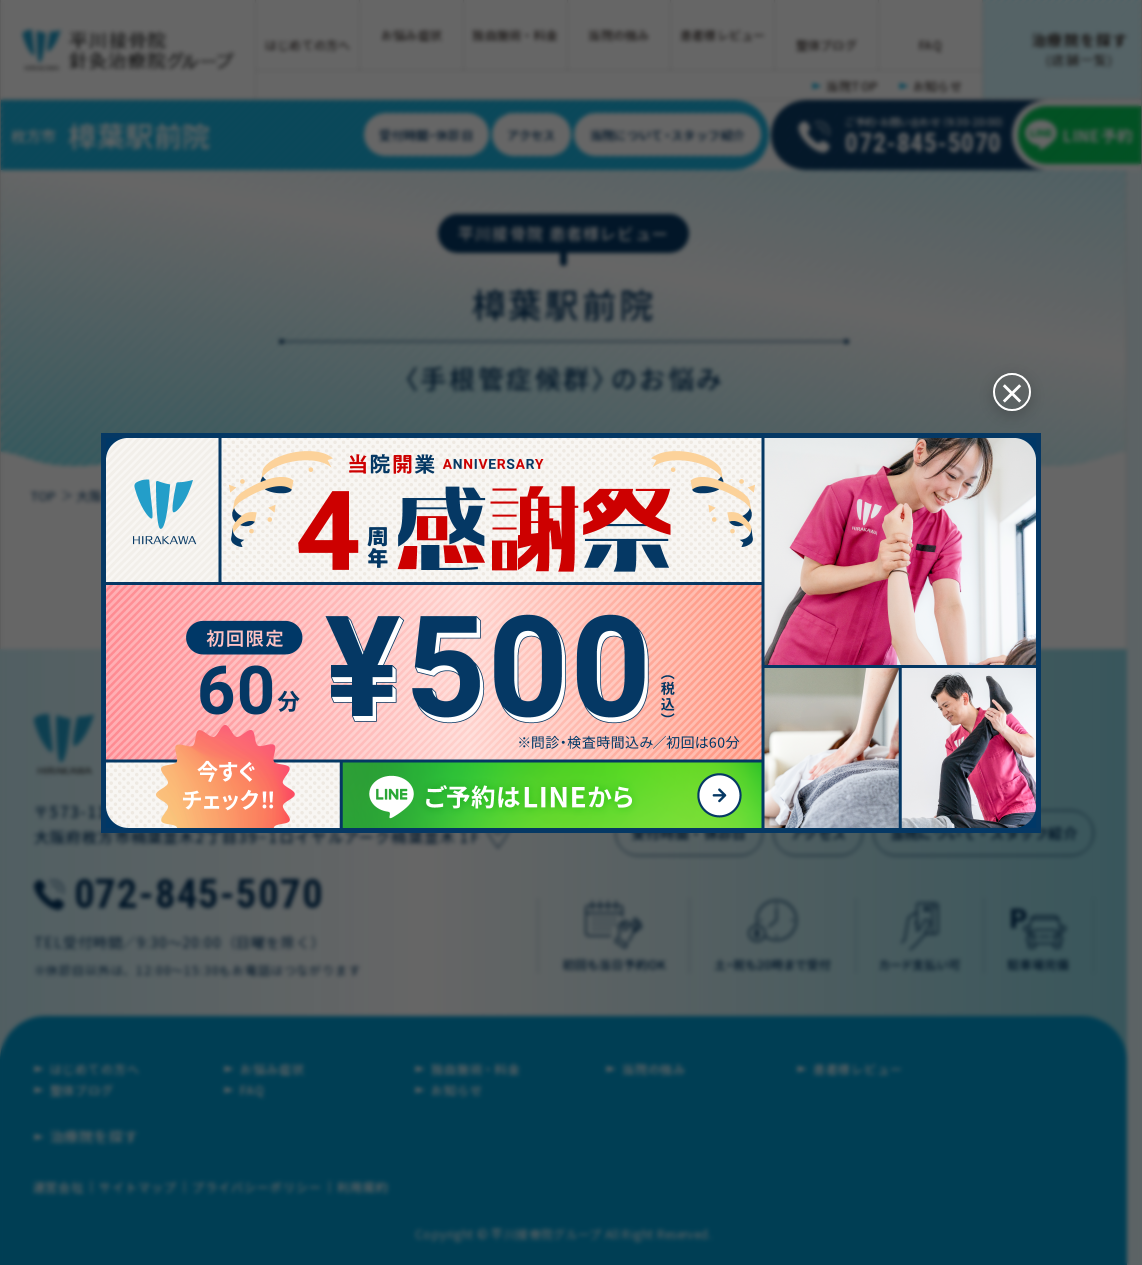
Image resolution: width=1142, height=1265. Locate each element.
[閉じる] (1004, 380)
